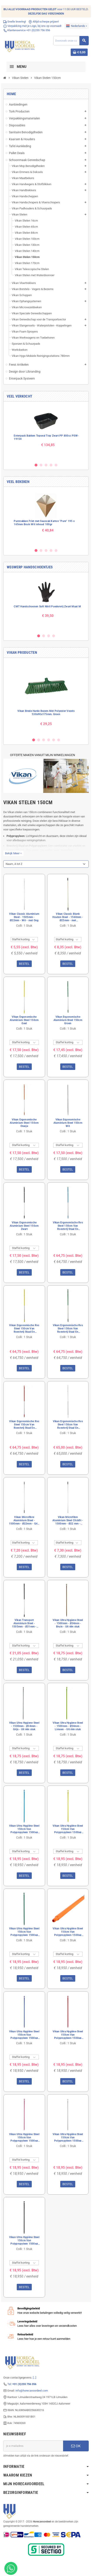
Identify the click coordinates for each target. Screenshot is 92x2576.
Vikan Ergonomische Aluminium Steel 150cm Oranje (24, 1123)
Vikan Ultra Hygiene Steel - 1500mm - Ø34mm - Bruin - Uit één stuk (68, 1623)
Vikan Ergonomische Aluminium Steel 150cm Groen (68, 1020)
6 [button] (58, 740)
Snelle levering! (14, 21)
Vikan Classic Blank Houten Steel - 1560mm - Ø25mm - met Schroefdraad (67, 917)
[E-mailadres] (33, 2446)
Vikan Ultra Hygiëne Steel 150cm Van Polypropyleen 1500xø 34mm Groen (24, 1932)
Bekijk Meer (13, 853)
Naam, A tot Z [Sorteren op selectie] (14, 864)
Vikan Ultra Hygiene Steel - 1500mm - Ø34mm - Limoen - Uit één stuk (68, 1726)
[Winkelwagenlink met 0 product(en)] (79, 52)
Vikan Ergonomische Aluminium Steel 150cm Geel (24, 1020)
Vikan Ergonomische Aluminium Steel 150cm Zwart (24, 1226)
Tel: (21, 2384)
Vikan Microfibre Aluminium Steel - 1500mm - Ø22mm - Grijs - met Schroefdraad (24, 1520)
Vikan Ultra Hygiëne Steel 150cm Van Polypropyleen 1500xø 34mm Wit (68, 2137)
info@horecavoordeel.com (31, 2390)
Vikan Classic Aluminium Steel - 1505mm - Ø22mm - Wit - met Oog (24, 917)
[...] (34, 2377)
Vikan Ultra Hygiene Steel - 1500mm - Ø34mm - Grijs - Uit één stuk (24, 1726)
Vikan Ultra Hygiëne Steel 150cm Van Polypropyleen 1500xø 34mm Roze (24, 2137)
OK (76, 2446)
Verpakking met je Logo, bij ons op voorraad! (32, 26)
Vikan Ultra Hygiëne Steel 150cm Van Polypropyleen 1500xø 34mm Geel (68, 1829)
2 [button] (41, 465)
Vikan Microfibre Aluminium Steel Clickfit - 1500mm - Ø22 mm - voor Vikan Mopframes (67, 1520)
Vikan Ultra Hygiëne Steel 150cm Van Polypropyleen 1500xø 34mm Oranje (68, 1932)
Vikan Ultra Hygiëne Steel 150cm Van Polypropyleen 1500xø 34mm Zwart (24, 2240)
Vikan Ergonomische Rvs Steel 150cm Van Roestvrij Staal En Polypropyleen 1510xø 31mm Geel (24, 1329)
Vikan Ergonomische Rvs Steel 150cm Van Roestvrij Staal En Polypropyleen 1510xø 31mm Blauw (68, 1226)
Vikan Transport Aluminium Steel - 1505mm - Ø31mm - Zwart (24, 1623)
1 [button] (36, 465)
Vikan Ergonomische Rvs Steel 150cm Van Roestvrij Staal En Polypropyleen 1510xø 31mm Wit (68, 1425)
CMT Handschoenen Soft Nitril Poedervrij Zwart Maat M (47, 606)
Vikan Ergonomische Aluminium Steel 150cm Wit (68, 1123)
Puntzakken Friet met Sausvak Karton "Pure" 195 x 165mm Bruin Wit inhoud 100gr (44, 523)
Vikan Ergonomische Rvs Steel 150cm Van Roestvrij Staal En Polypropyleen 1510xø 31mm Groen (68, 1329)
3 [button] (46, 465)
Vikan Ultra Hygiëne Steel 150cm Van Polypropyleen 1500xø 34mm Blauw (24, 1829)
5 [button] (56, 465)
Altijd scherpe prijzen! (43, 21)
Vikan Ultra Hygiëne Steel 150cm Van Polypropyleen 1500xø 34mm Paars (24, 2035)
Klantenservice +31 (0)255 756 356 (26, 30)
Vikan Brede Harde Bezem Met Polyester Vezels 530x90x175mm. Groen (46, 712)
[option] (46, 432)
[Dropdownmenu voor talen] (76, 26)
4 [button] (51, 465)
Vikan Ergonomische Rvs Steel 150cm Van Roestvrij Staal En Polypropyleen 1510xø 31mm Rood (24, 1425)
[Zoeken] (71, 40)
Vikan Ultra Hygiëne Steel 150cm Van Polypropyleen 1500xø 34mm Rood (68, 2035)
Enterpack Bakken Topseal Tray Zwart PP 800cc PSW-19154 (46, 437)
